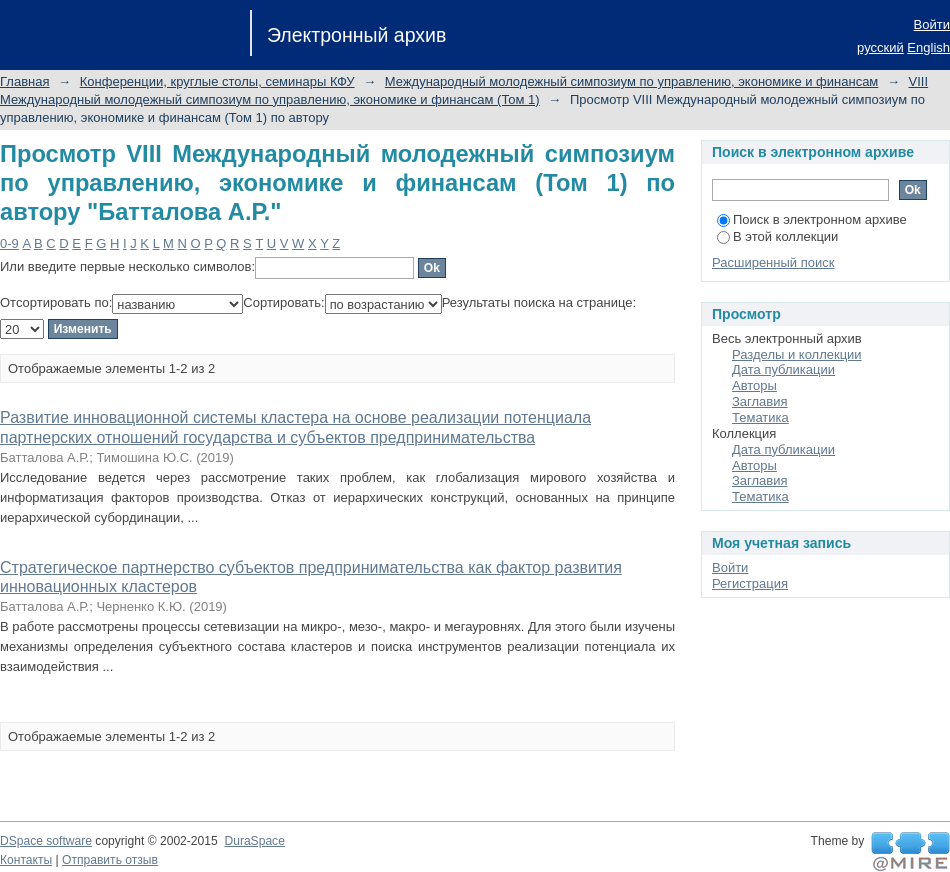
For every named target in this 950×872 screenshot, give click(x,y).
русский (880, 47)
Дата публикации (783, 369)
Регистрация (750, 583)
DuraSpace (254, 841)
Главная (24, 81)
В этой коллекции (777, 236)
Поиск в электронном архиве (812, 219)
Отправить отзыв (110, 860)
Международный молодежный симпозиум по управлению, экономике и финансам (631, 81)
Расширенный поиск (773, 262)
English (928, 47)
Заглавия (760, 401)
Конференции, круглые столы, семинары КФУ (217, 81)
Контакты (26, 860)
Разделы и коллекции (797, 354)
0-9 (9, 243)
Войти (932, 24)
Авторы (754, 385)
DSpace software (46, 841)
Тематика (760, 417)
